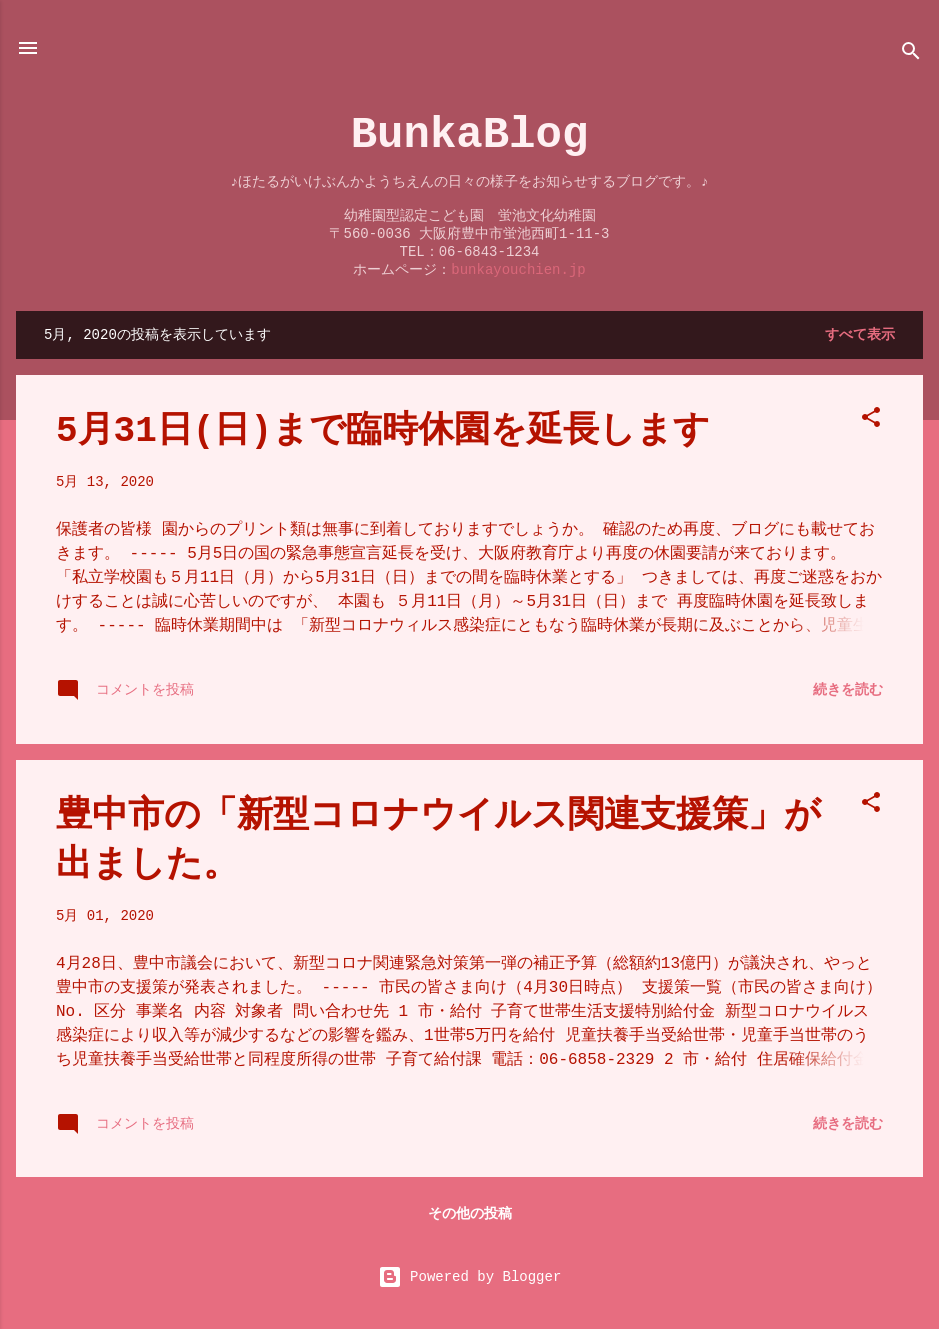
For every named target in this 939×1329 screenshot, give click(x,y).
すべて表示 (860, 335)
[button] (871, 421)
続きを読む (848, 690)
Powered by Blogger (470, 1277)
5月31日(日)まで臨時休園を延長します (383, 431)
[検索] (911, 54)
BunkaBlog (470, 135)
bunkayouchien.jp (518, 270)
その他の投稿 (470, 1214)
